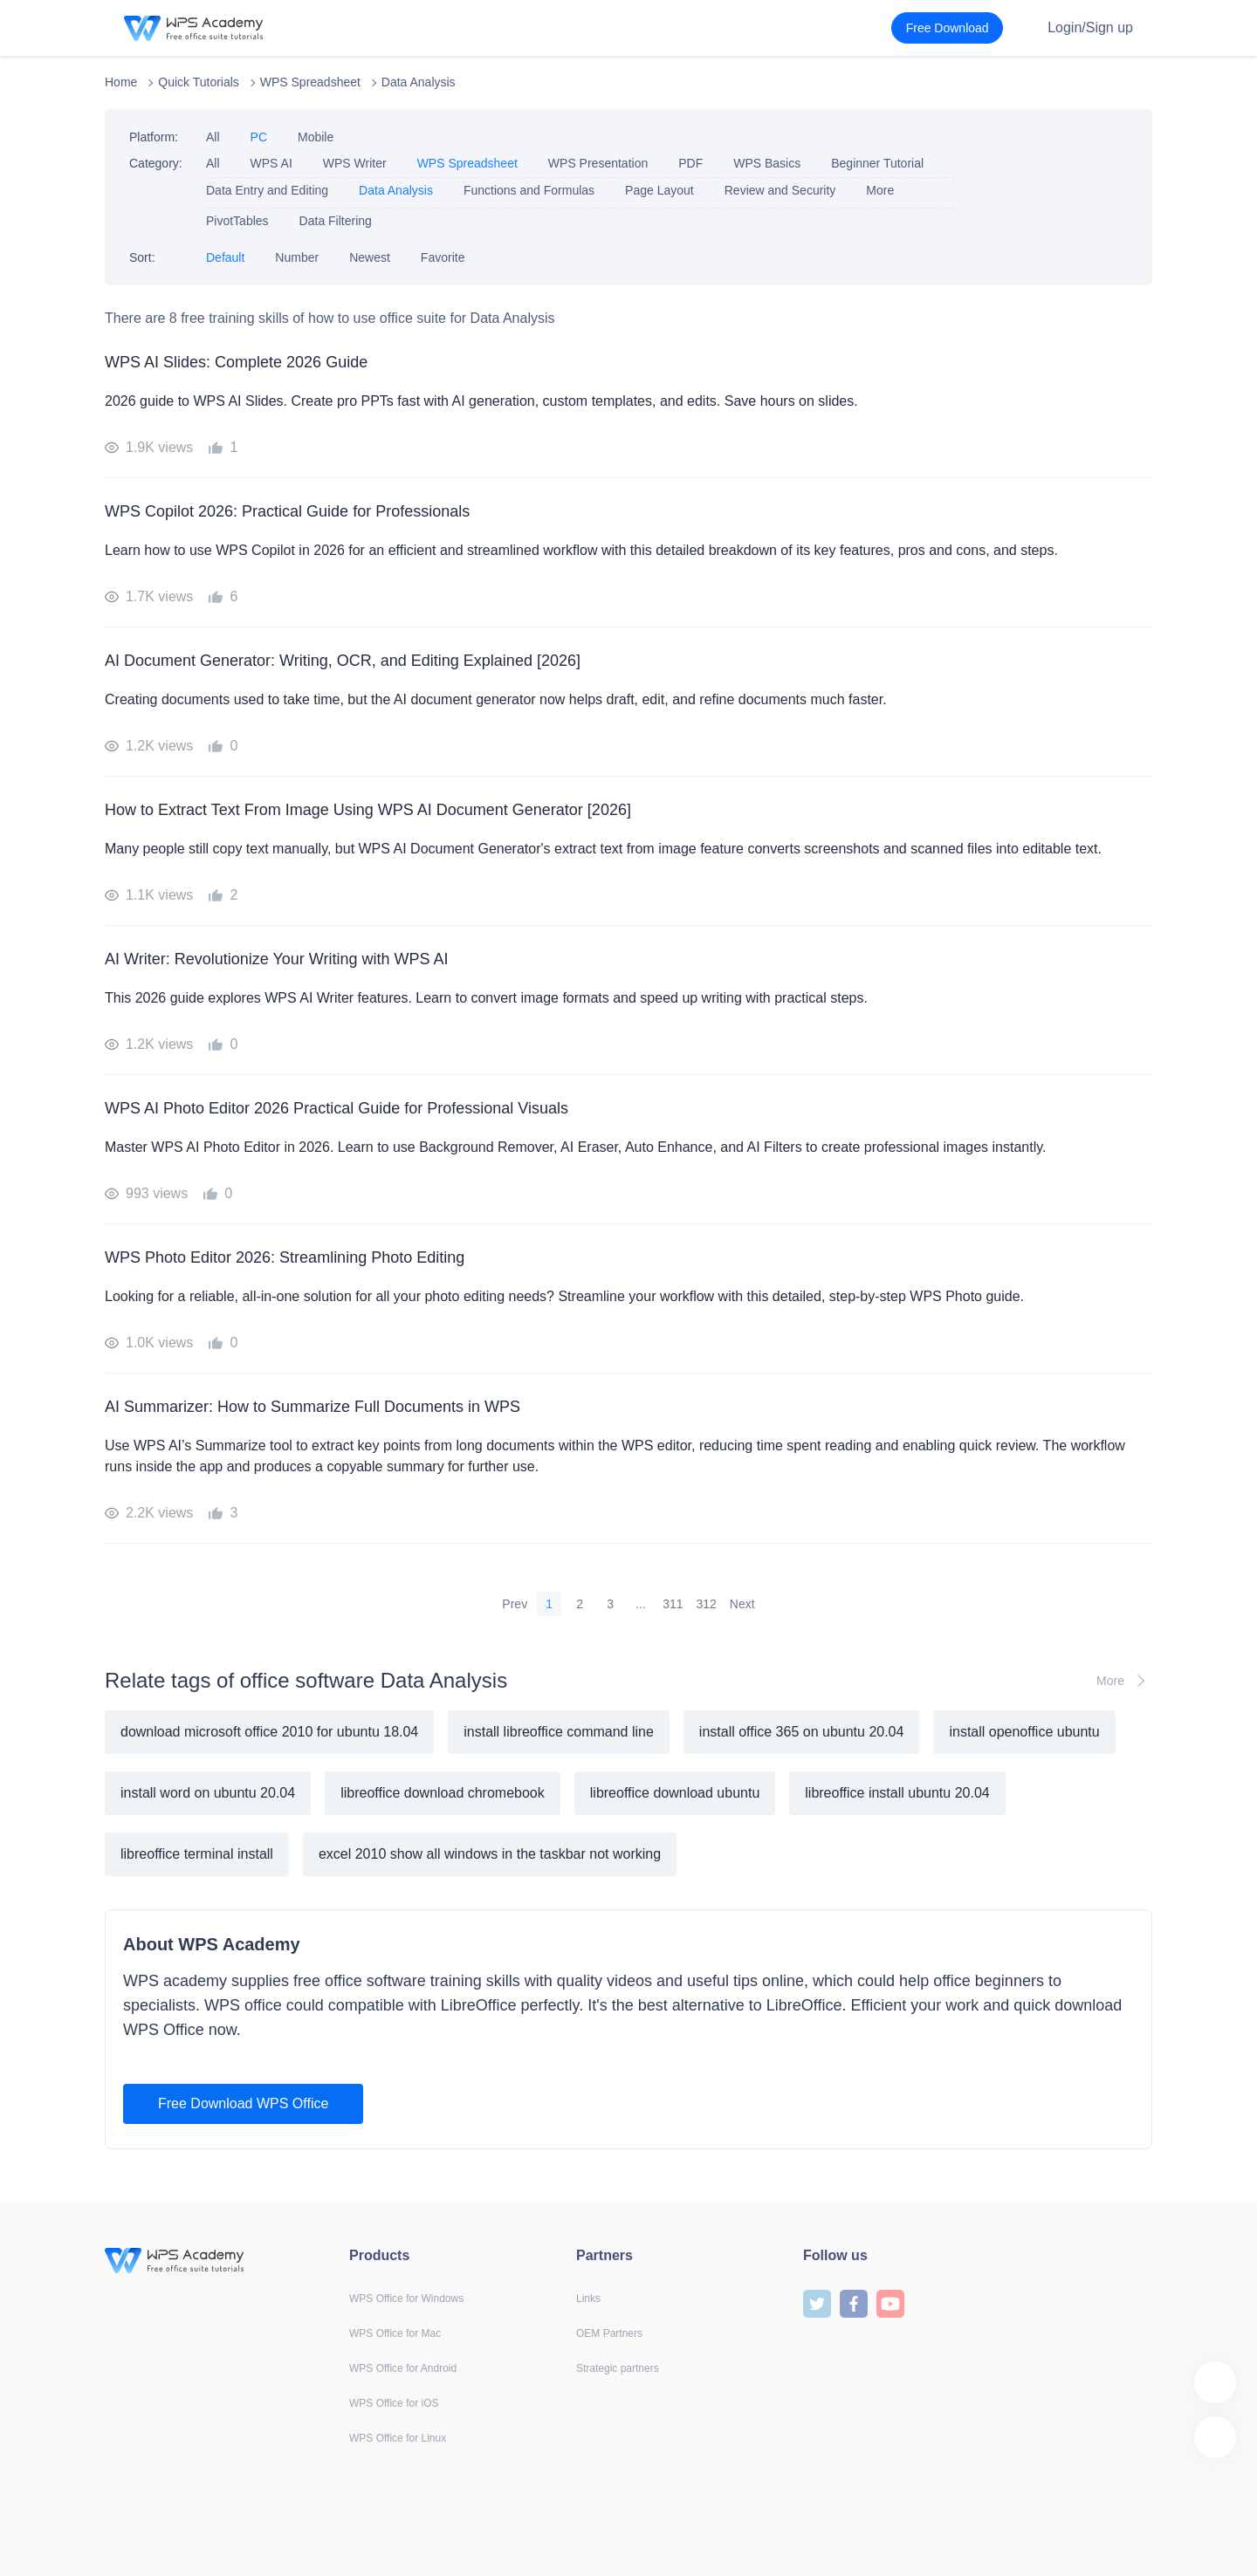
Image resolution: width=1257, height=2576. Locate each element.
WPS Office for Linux (397, 2438)
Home (121, 82)
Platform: (153, 137)
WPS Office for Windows (406, 2298)
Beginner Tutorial (877, 163)
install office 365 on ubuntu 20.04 (801, 1731)
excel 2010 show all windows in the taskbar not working (490, 1853)
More (880, 190)
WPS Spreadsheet (310, 82)
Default (225, 257)
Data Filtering (335, 221)
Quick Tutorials (198, 82)
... (640, 1604)
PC (259, 137)
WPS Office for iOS (393, 2403)
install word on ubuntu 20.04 (207, 1792)
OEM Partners (609, 2333)
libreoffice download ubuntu (675, 1792)
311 (673, 1604)
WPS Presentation (598, 163)
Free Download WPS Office (243, 2103)
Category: (155, 163)
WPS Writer (355, 163)
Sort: (142, 257)
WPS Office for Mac (395, 2333)
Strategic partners (617, 2368)
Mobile (315, 137)
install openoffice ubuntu (1024, 1731)
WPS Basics (766, 163)
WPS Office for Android (403, 2368)
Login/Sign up (1090, 27)
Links (588, 2298)
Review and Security (780, 190)
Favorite (443, 257)
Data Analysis (418, 82)
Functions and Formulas (529, 190)
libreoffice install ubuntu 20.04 (897, 1792)
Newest (369, 257)
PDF (690, 163)
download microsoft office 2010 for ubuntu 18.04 (269, 1731)
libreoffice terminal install (196, 1853)
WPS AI (271, 163)
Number (297, 257)
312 (707, 1604)
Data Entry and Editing (267, 190)
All (213, 137)
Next (742, 1604)
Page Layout (659, 190)
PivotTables (237, 221)
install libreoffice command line (559, 1731)
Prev (514, 1604)
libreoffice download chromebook (442, 1792)
